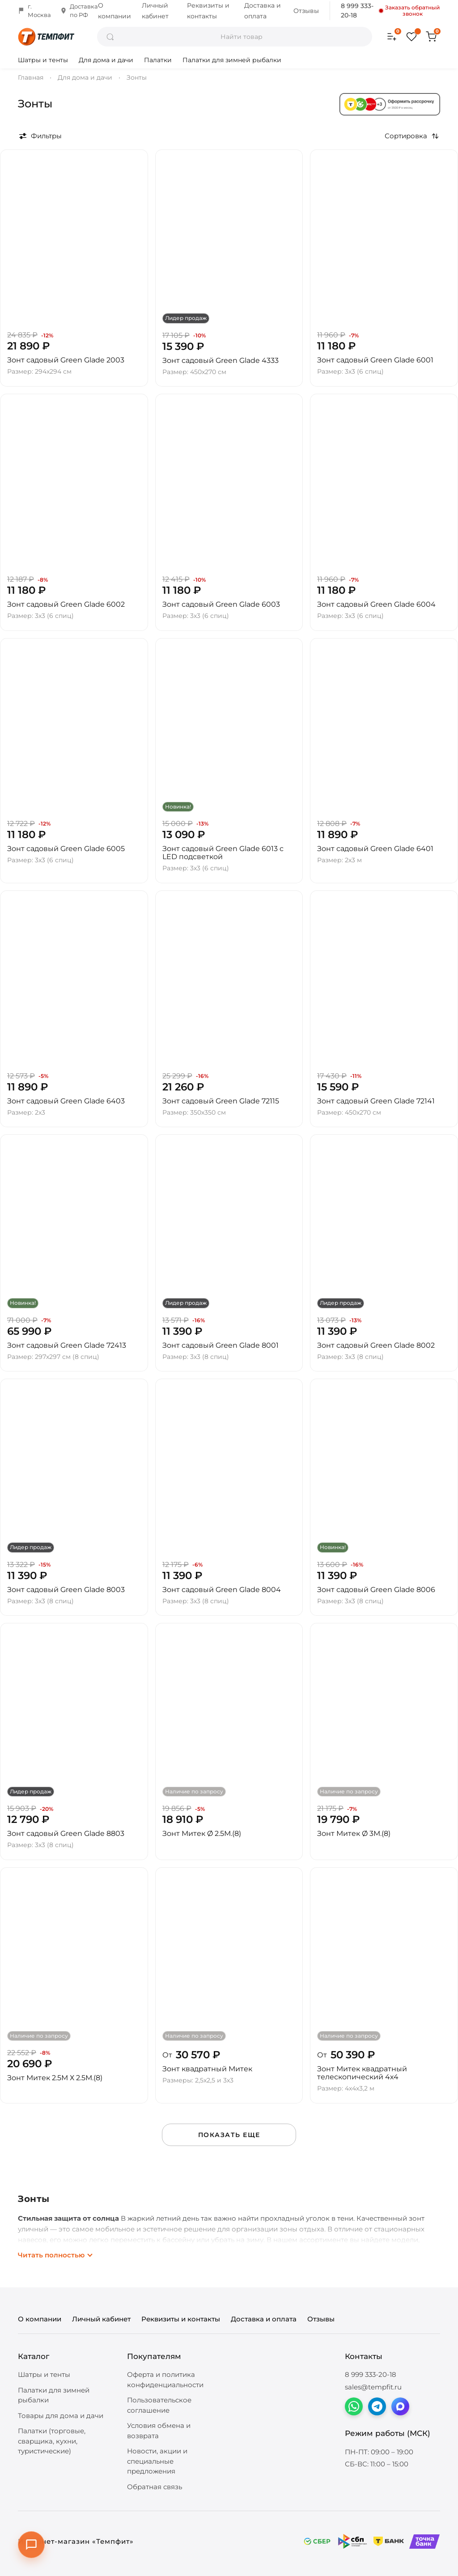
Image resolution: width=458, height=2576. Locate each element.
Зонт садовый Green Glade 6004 (376, 604)
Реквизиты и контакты (180, 2319)
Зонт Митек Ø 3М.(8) (353, 1833)
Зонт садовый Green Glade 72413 (66, 1345)
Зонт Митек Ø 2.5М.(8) (201, 1833)
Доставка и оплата (264, 2319)
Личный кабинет (101, 2319)
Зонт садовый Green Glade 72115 (220, 1101)
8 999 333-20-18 (357, 10)
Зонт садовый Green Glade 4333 (220, 360)
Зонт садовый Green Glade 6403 (66, 1101)
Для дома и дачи (106, 60)
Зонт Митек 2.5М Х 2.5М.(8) (54, 2078)
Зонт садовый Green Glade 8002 (376, 1345)
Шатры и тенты (43, 60)
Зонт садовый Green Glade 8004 (221, 1589)
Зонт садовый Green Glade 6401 (375, 848)
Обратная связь (154, 2486)
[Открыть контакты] (31, 2544)
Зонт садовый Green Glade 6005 (66, 848)
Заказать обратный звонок (409, 10)
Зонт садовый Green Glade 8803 (65, 1833)
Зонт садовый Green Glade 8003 (66, 1589)
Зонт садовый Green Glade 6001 (375, 360)
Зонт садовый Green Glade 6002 (66, 604)
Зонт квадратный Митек (207, 2069)
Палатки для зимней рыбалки (231, 60)
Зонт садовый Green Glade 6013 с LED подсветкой (223, 852)
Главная (30, 77)
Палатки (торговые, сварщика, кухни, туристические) (51, 2441)
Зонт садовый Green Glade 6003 (221, 604)
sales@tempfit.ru (373, 2387)
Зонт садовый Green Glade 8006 (376, 1589)
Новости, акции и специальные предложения (157, 2461)
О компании (39, 2319)
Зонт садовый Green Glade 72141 (376, 1101)
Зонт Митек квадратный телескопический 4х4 (362, 2073)
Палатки (158, 60)
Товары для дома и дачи (60, 2415)
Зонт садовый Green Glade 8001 (220, 1345)
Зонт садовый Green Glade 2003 (65, 360)
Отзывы (306, 11)
